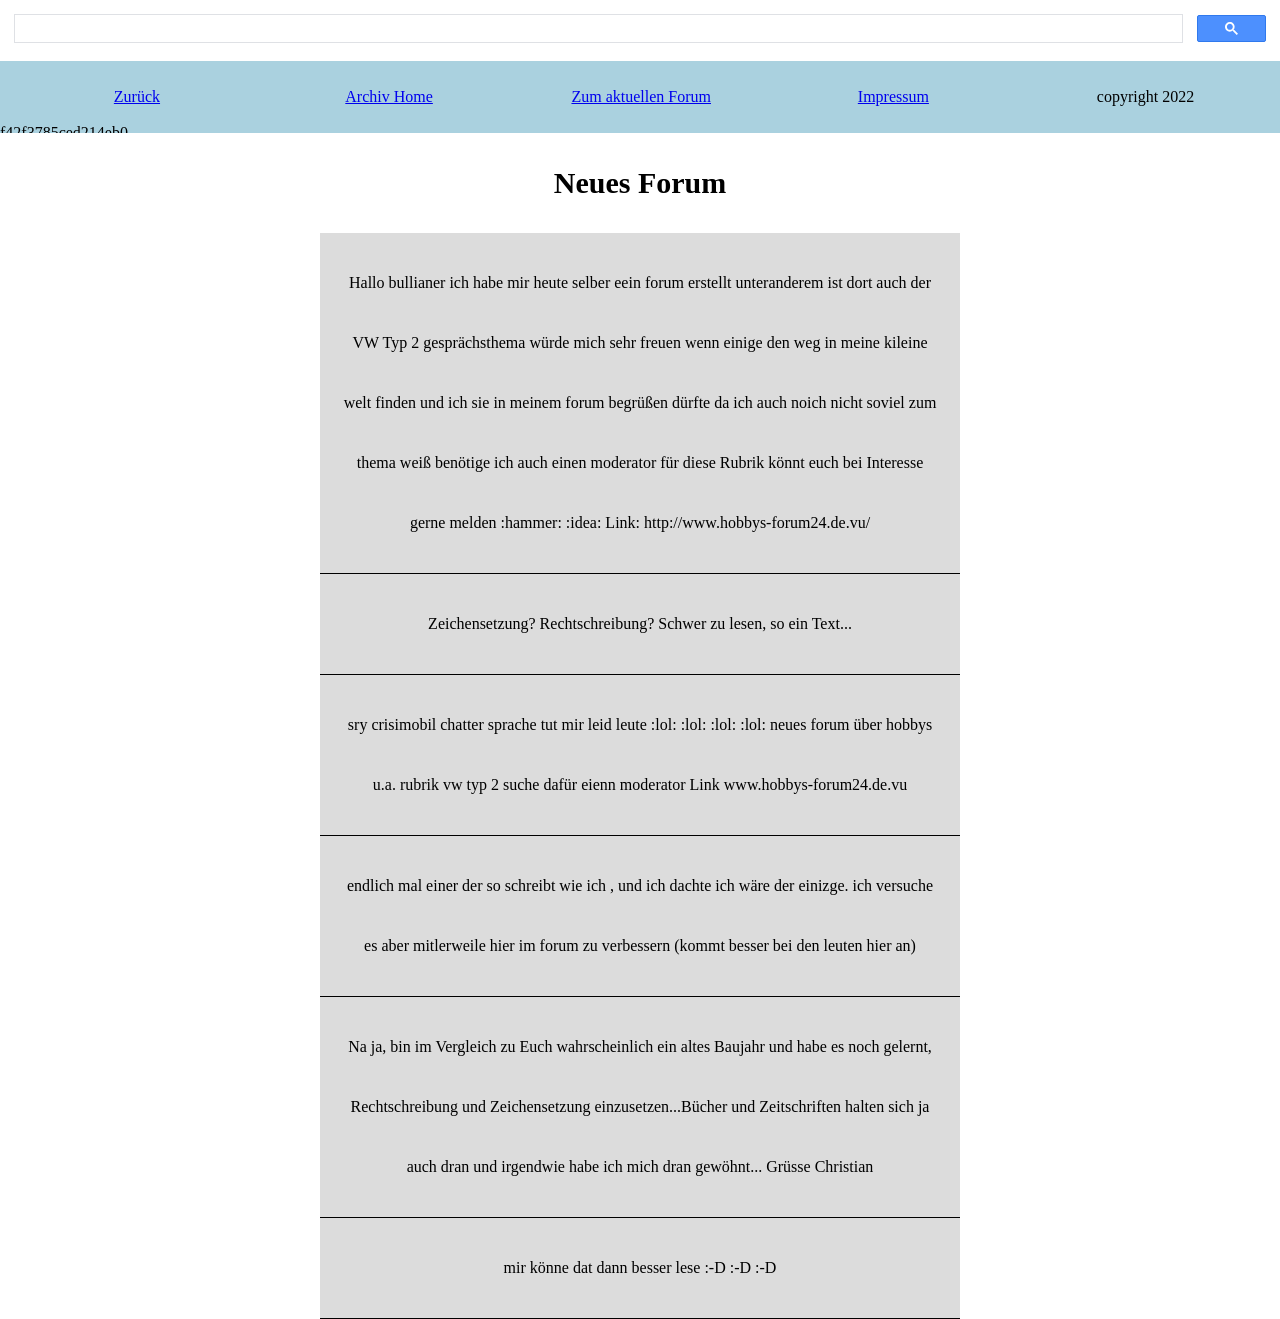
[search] (596, 29)
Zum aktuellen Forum (641, 96)
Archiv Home (389, 96)
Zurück (137, 96)
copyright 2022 (1145, 96)
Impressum (893, 96)
